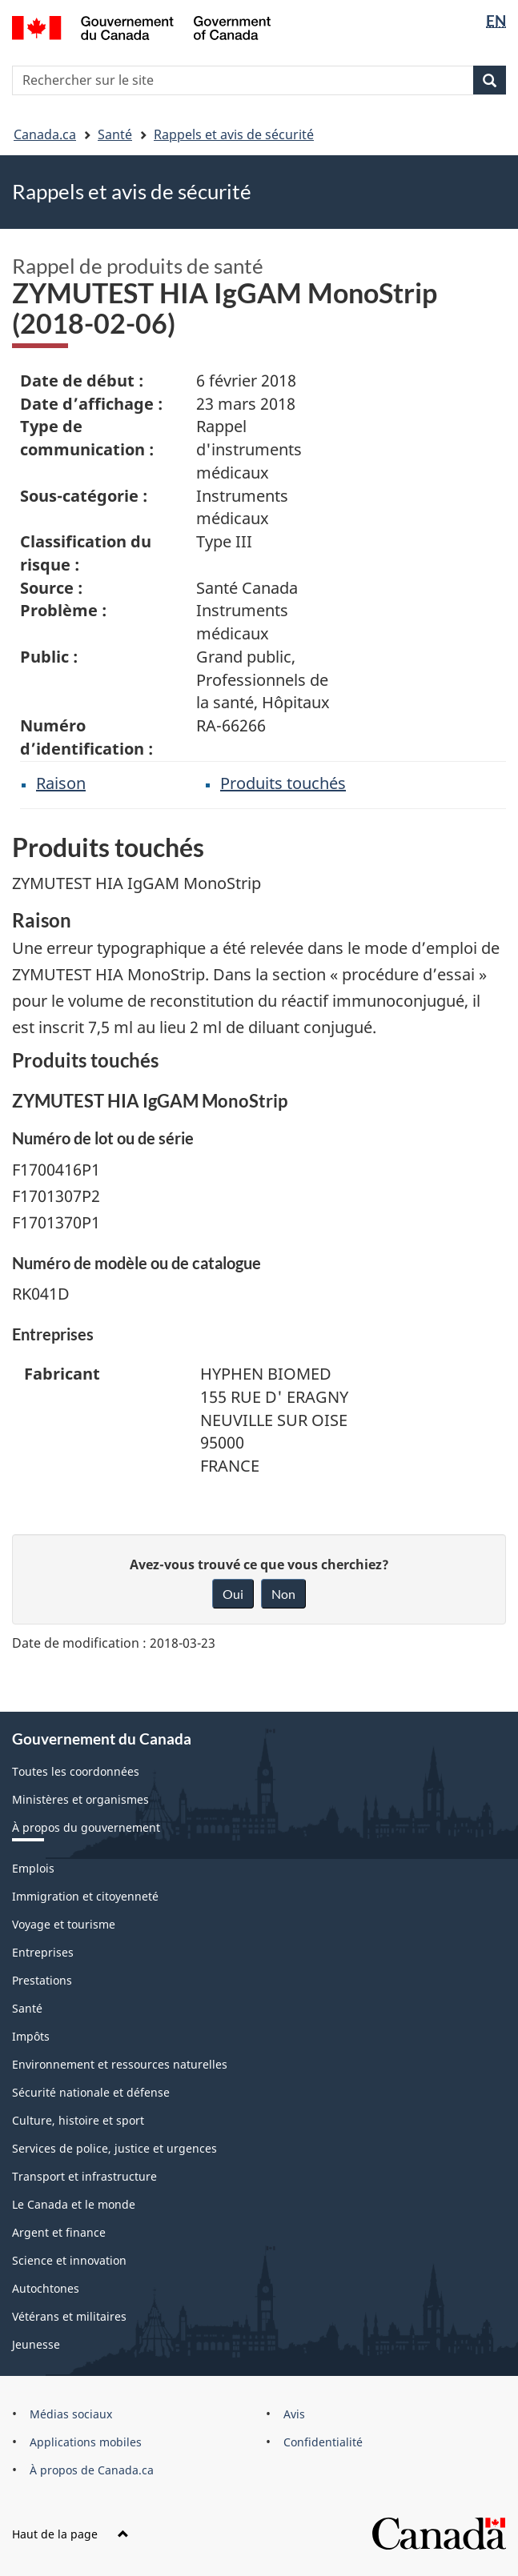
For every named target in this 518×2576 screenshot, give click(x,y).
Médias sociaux (71, 2414)
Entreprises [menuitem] (43, 1952)
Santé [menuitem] (27, 2008)
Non (283, 1593)
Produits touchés (283, 783)
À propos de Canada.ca (92, 2470)
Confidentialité (323, 2442)
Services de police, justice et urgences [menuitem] (114, 2148)
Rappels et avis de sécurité (234, 134)
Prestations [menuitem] (42, 1980)
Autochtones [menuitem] (45, 2288)
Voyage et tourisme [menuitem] (63, 1924)
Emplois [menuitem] (33, 1868)
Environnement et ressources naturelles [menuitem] (119, 2064)
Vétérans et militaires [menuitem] (69, 2316)
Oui (233, 1593)
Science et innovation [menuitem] (69, 2260)
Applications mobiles (86, 2442)
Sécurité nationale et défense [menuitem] (91, 2092)
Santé (115, 134)
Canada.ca (45, 134)
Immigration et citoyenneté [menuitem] (85, 1896)
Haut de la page (70, 2534)
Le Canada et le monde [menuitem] (73, 2204)
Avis (294, 2414)
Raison (61, 783)
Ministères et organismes (80, 1799)
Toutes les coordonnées (75, 1771)
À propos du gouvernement (86, 1827)
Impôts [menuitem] (31, 2036)
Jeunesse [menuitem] (36, 2344)
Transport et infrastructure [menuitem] (84, 2176)
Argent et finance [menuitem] (59, 2232)
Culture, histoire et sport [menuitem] (78, 2120)
